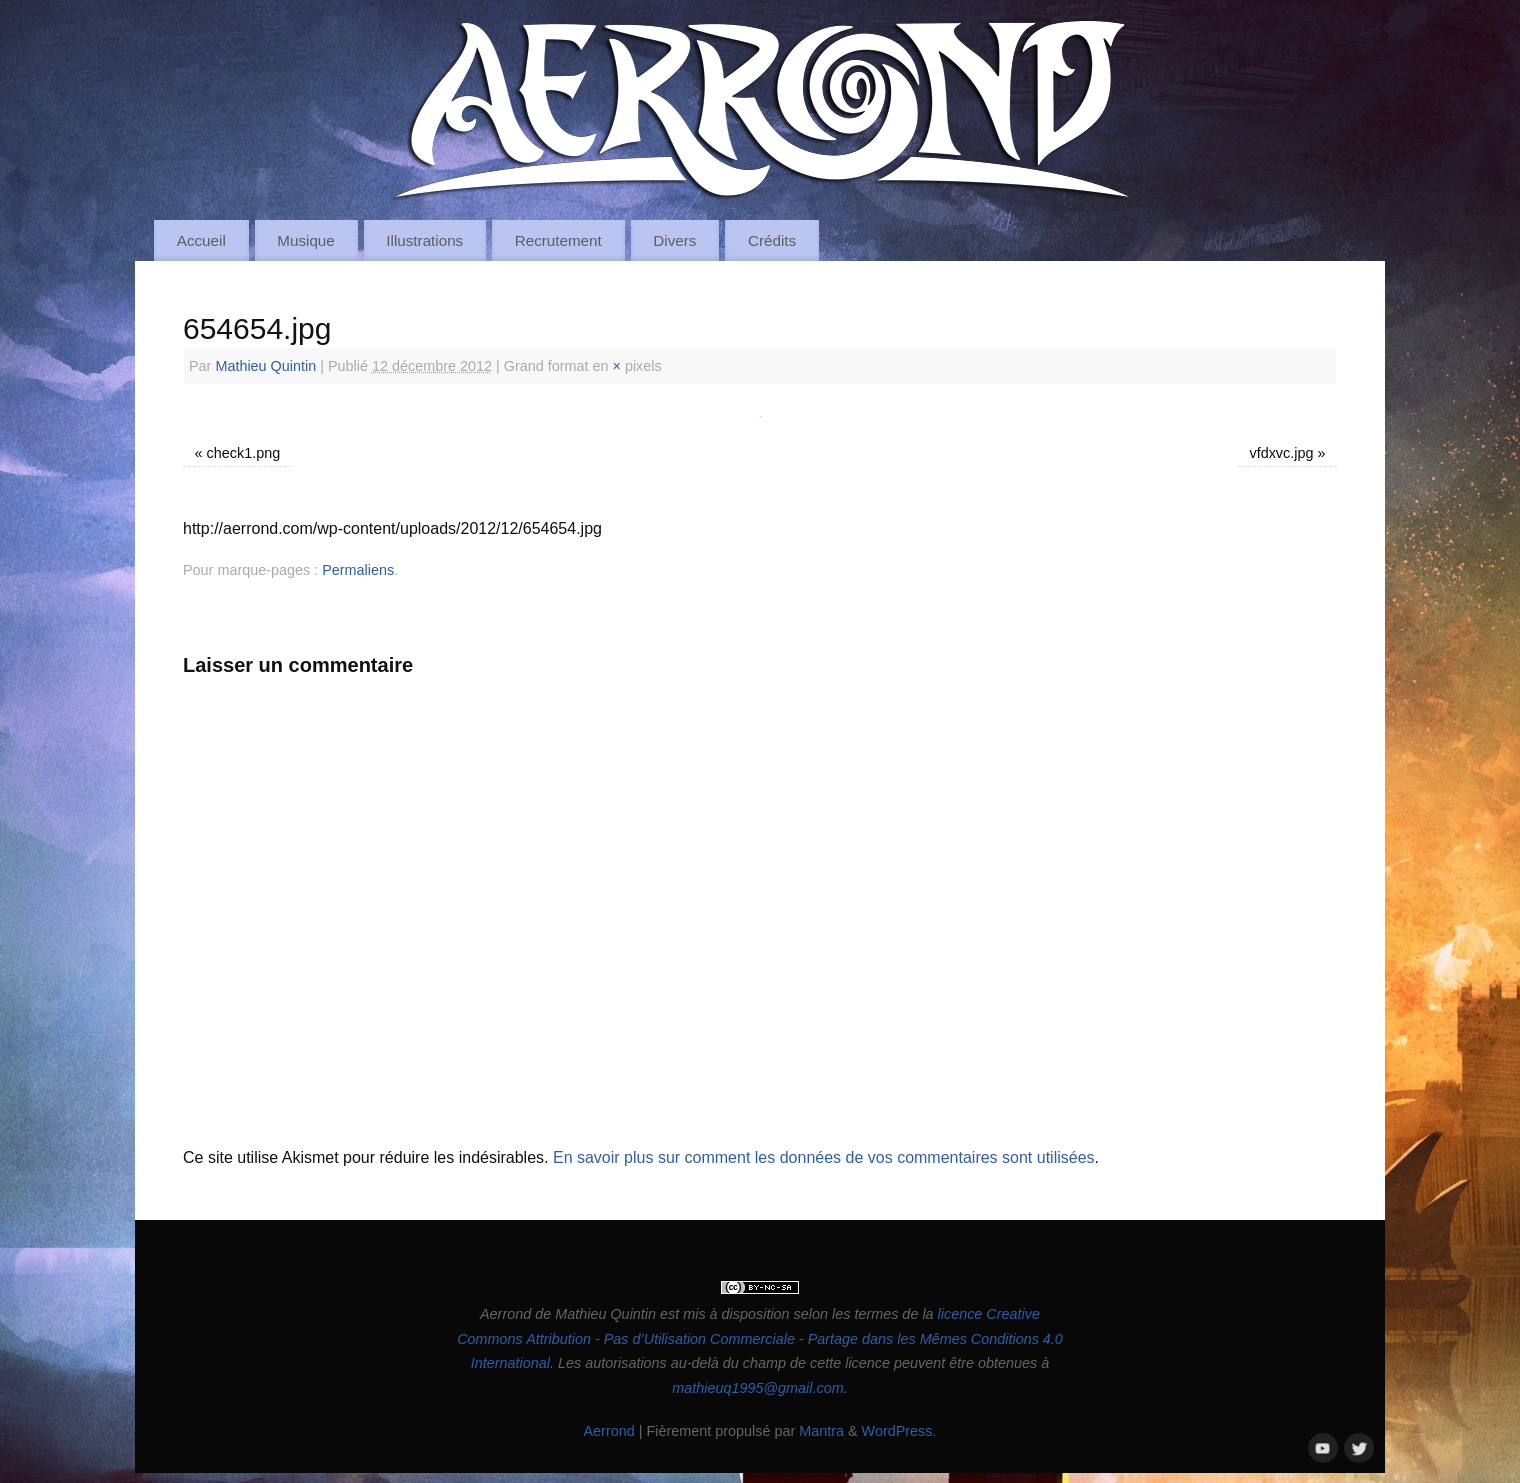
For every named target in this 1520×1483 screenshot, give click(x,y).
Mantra (821, 1431)
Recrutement (558, 240)
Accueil (201, 240)
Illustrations (424, 240)
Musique (305, 240)
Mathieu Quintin (265, 366)
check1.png (244, 453)
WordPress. (899, 1431)
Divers (674, 240)
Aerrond (608, 1431)
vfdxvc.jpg (1281, 453)
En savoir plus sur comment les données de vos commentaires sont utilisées (824, 1157)
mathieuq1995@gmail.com (757, 1388)
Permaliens (358, 570)
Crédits (772, 240)
